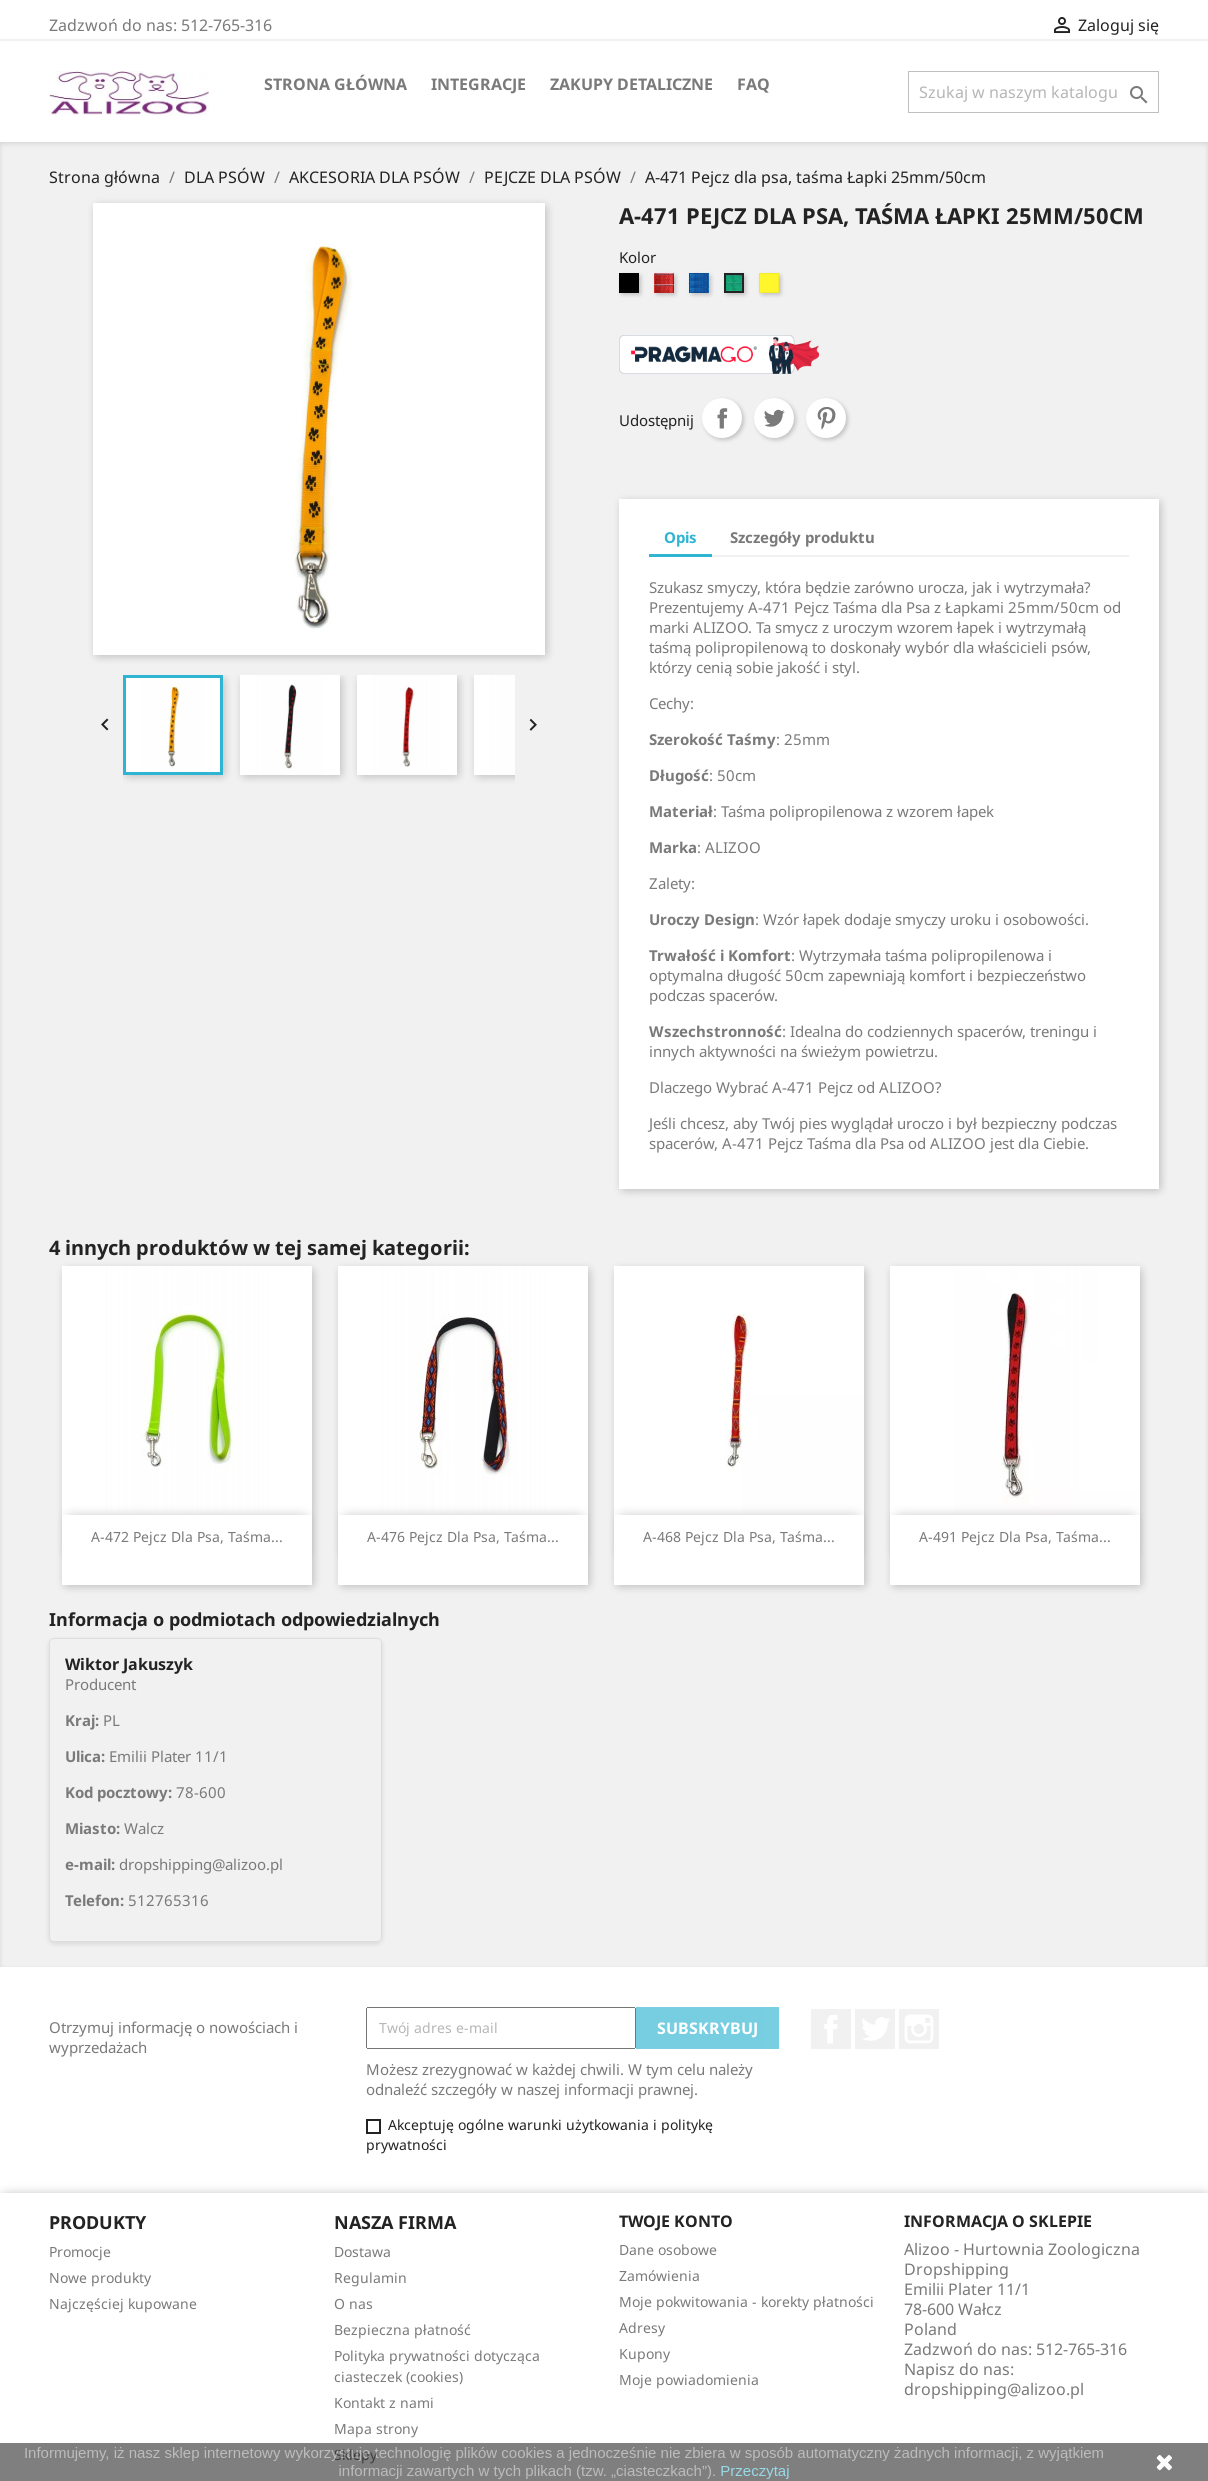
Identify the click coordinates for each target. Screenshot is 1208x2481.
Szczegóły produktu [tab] (802, 537)
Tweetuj (774, 418)
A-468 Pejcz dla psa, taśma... (739, 1536)
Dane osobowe (668, 2249)
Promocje (80, 2251)
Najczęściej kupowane (123, 2303)
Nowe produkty (100, 2277)
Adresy (642, 2327)
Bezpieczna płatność (402, 2329)
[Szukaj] (1033, 92)
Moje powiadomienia (689, 2379)
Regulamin (370, 2277)
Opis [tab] (680, 537)
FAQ (753, 84)
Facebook (831, 2029)
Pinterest (826, 418)
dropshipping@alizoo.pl (994, 2389)
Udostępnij (722, 418)
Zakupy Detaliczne (631, 84)
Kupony (644, 2353)
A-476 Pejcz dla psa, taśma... (463, 1536)
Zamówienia (659, 2275)
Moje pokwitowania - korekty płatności (746, 2301)
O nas (353, 2303)
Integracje (478, 84)
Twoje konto (676, 2221)
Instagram (919, 2029)
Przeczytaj (754, 2470)
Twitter (875, 2029)
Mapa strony (376, 2428)
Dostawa (362, 2251)
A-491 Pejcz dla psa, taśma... (1015, 1536)
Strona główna (335, 84)
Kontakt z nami (384, 2402)
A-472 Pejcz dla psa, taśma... (187, 1536)
